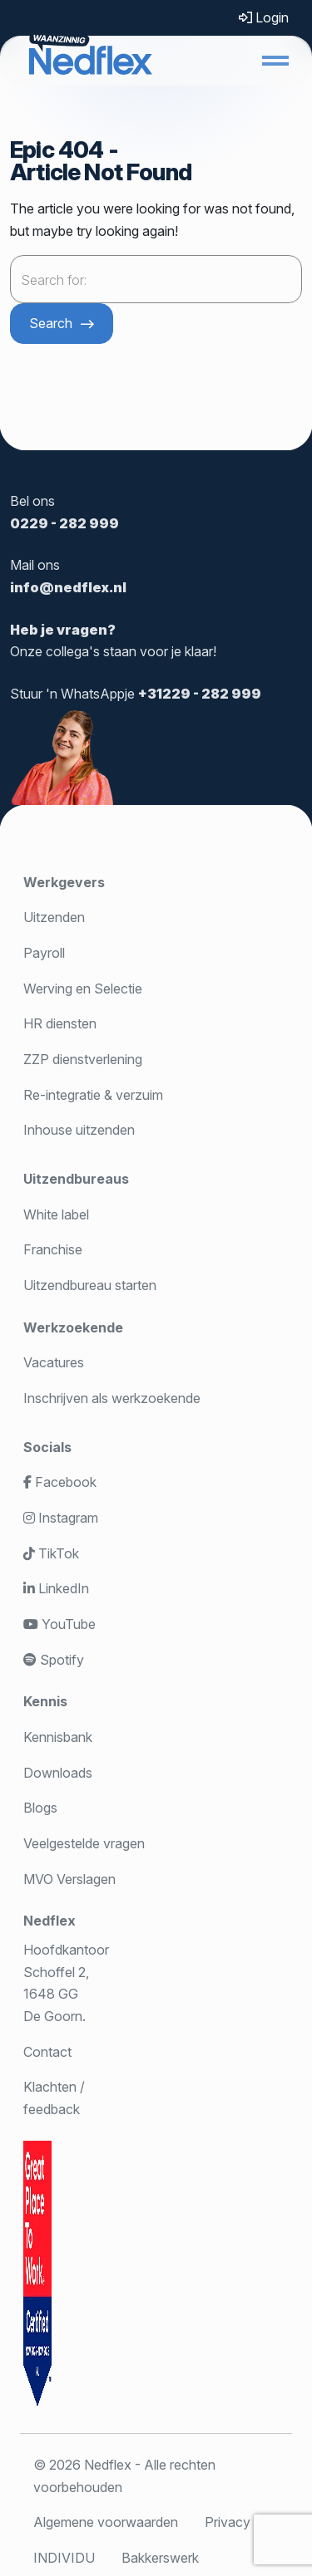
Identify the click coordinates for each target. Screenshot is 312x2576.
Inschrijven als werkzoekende (112, 1398)
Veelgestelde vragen (84, 1843)
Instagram (60, 1517)
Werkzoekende (73, 1327)
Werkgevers (64, 882)
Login (264, 17)
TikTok (51, 1553)
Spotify (53, 1659)
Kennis (45, 1701)
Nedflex (49, 1920)
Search (50, 323)
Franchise (52, 1249)
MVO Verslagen (69, 1879)
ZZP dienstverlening (82, 1059)
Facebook (60, 1482)
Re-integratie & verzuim (93, 1095)
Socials (47, 1447)
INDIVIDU (64, 2557)
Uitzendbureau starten (89, 1285)
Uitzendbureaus (76, 1178)
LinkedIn (56, 1588)
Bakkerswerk (160, 2557)
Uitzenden (54, 917)
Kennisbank (57, 1737)
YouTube (59, 1624)
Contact (47, 2052)
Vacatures (53, 1362)
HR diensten (60, 1023)
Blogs (40, 1807)
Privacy (227, 2522)
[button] (275, 61)
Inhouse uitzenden (79, 1129)
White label (56, 1214)
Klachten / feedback (54, 2097)
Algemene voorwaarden (105, 2522)
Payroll (44, 953)
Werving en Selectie (82, 988)
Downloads (57, 1772)
